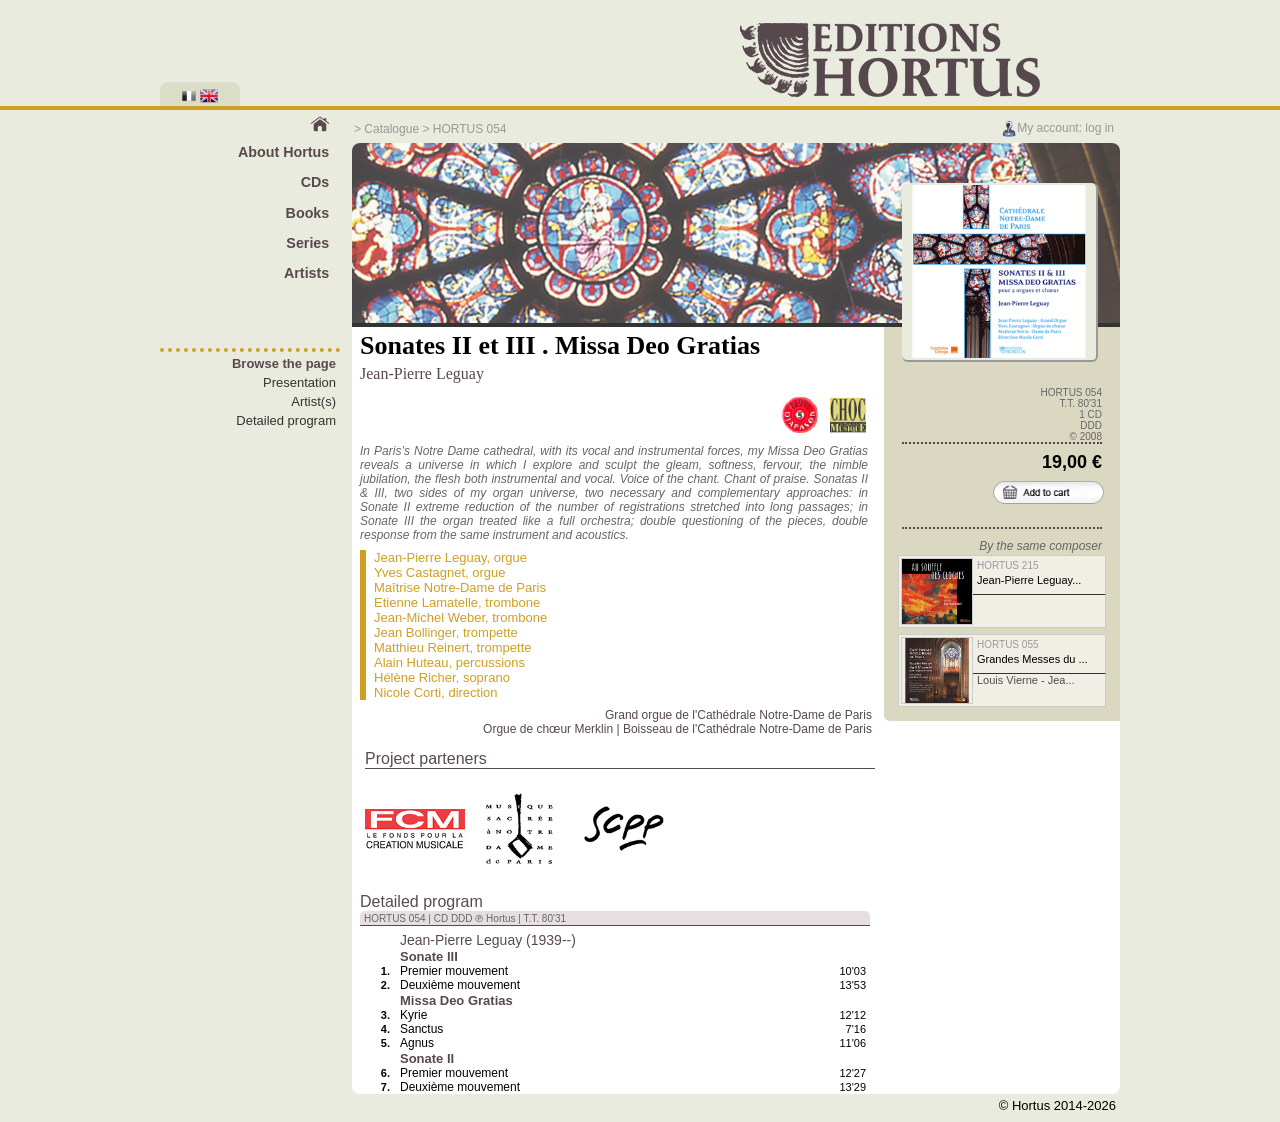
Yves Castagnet (419, 572)
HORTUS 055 (1008, 644)
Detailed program (286, 420)
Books (308, 213)
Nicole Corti (407, 692)
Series (307, 243)
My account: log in (1057, 128)
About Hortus (283, 152)
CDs (315, 182)
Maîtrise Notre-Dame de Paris (460, 587)
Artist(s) (313, 401)
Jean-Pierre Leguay (430, 557)
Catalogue (391, 129)
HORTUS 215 (1008, 565)
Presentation (299, 382)
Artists (306, 273)
